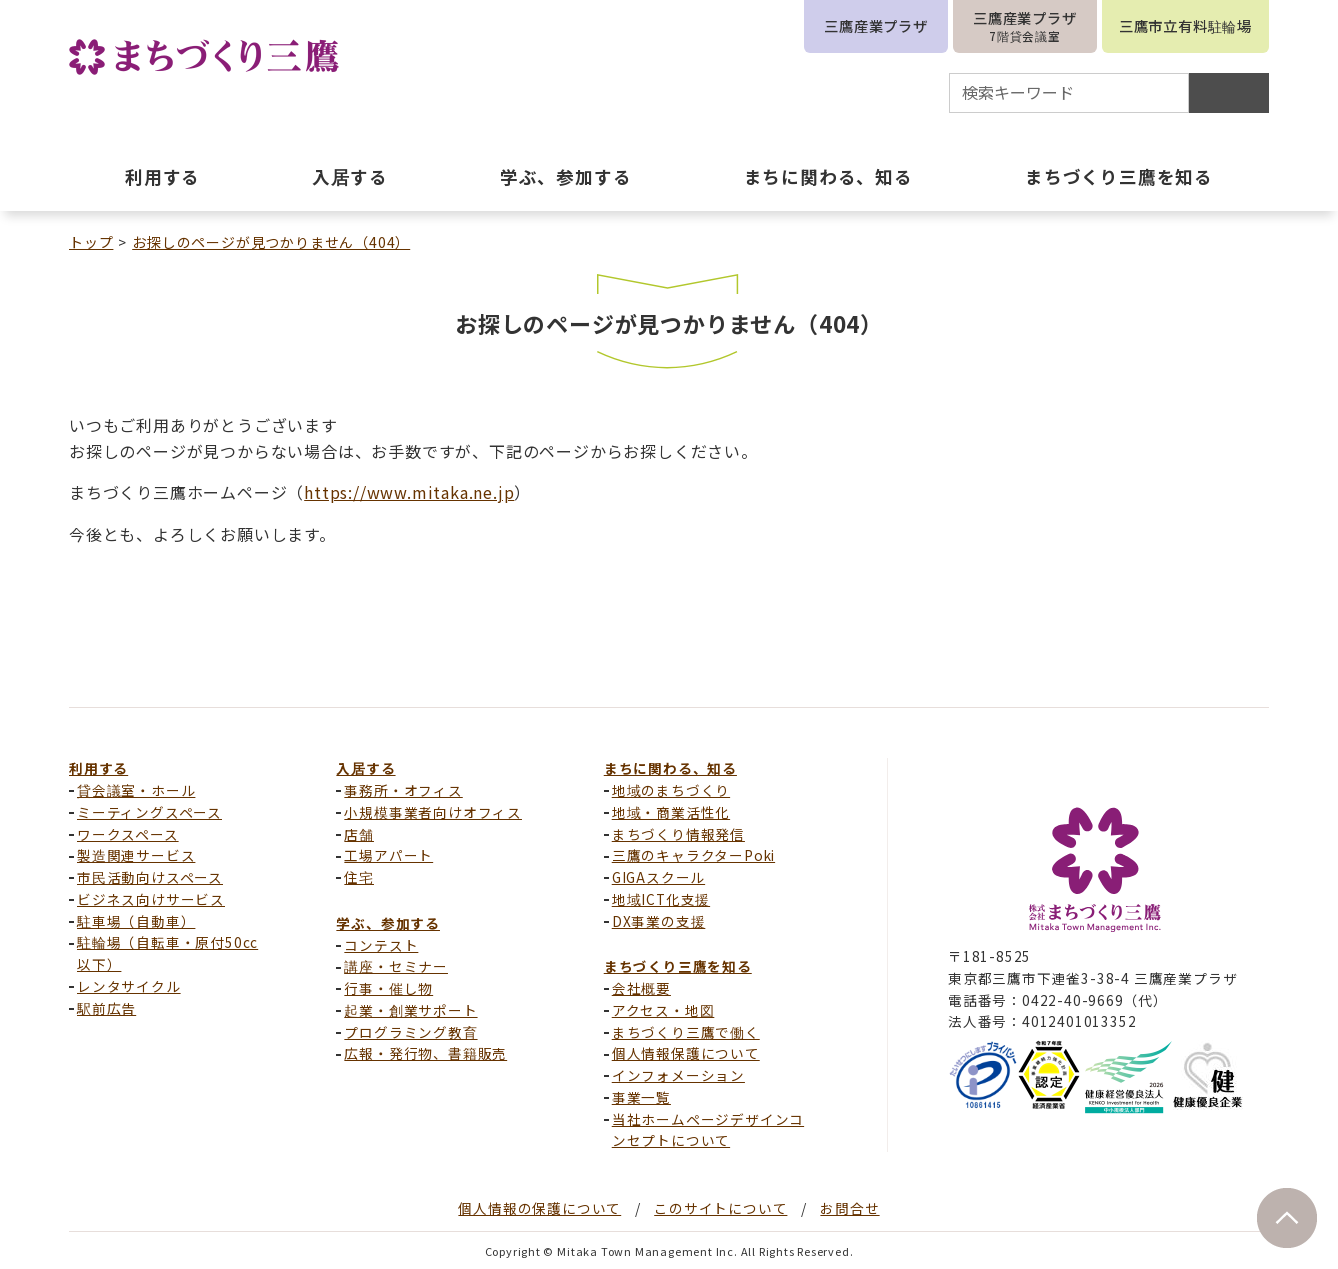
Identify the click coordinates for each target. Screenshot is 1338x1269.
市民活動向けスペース (150, 877)
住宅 (359, 877)
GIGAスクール (658, 877)
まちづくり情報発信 (678, 834)
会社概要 (641, 988)
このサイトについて (720, 1208)
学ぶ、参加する (388, 923)
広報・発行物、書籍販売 (425, 1053)
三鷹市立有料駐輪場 (1185, 25)
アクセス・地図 (663, 1010)
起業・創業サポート (410, 1010)
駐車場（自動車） (136, 921)
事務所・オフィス (403, 790)
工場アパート (388, 855)
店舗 (359, 834)
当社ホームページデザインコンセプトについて (708, 1130)
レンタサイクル (129, 986)
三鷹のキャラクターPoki (693, 855)
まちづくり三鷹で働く (686, 1032)
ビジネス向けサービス (151, 899)
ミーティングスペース (149, 812)
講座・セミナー (396, 966)
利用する (98, 768)
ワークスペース (128, 834)
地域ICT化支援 (661, 899)
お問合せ (849, 1208)
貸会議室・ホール (136, 790)
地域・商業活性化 (671, 812)
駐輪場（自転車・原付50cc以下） (167, 953)
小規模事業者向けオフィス (433, 812)
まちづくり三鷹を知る (678, 966)
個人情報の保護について (539, 1208)
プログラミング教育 (410, 1032)
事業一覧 (641, 1097)
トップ (91, 242)
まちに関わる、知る (670, 768)
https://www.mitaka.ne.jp (409, 492)
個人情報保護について (686, 1053)
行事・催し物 (388, 988)
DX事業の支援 (659, 921)
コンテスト (381, 945)
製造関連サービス (136, 855)
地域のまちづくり (671, 790)
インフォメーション (678, 1075)
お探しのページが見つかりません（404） (271, 242)
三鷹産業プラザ (876, 25)
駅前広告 (106, 1008)
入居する (365, 768)
